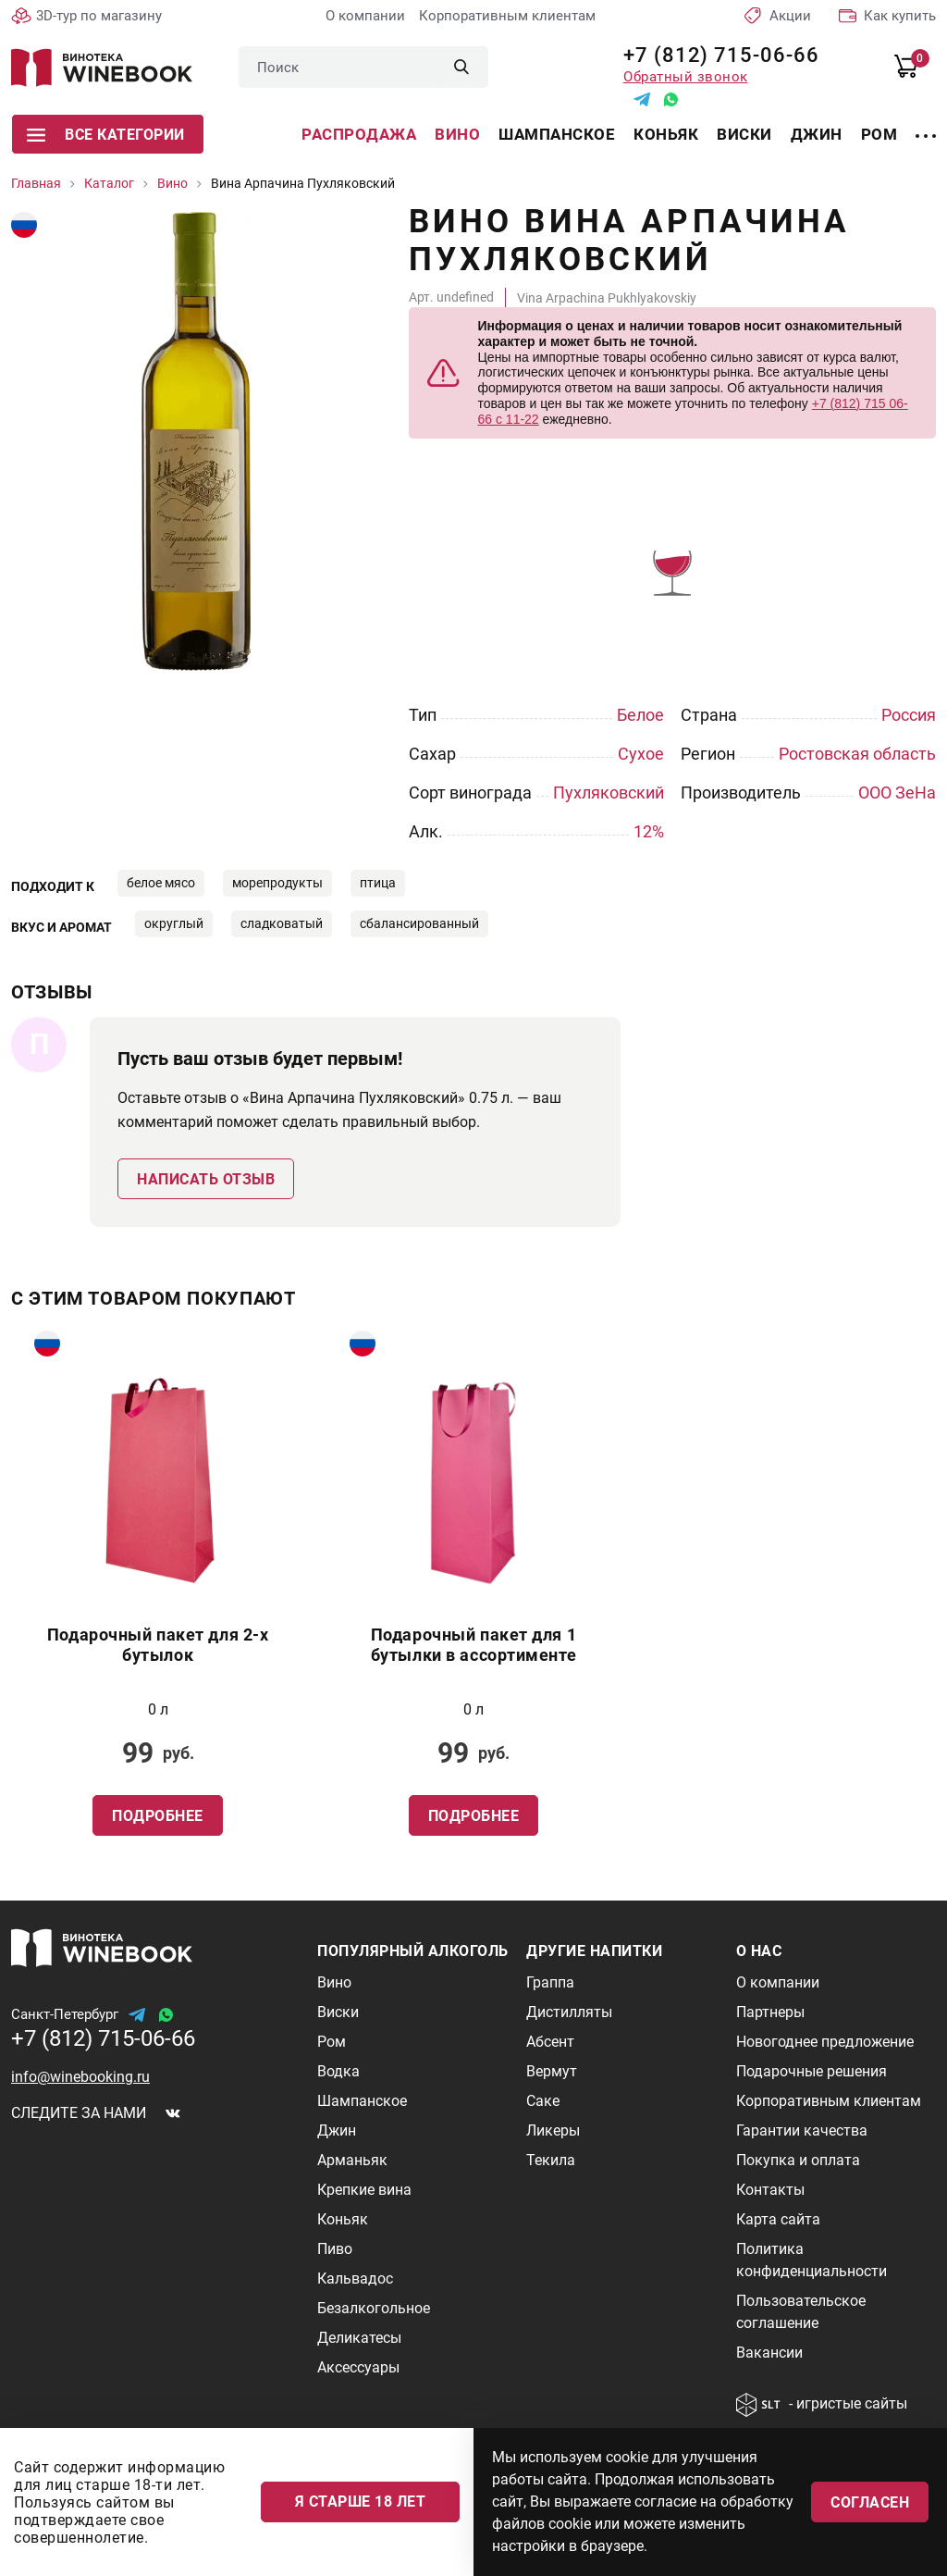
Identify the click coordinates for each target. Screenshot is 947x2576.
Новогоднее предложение (825, 2041)
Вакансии (769, 2352)
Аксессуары (358, 2367)
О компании (365, 15)
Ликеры (553, 2130)
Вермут (551, 2071)
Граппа (550, 1982)
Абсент (550, 2041)
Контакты (770, 2189)
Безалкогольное (373, 2308)
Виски (744, 134)
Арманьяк (352, 2160)
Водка (338, 2071)
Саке (543, 2101)
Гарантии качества (801, 2130)
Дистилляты (569, 2012)
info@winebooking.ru (80, 2077)
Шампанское (556, 134)
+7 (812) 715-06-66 (714, 55)
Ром (879, 134)
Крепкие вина (364, 2189)
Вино (457, 134)
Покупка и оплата (798, 2160)
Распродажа (358, 134)
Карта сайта (778, 2219)
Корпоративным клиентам (507, 15)
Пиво (334, 2249)
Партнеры (770, 2012)
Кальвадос (355, 2278)
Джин (816, 134)
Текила (550, 2160)
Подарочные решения (811, 2071)
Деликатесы (359, 2338)
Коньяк (665, 134)
